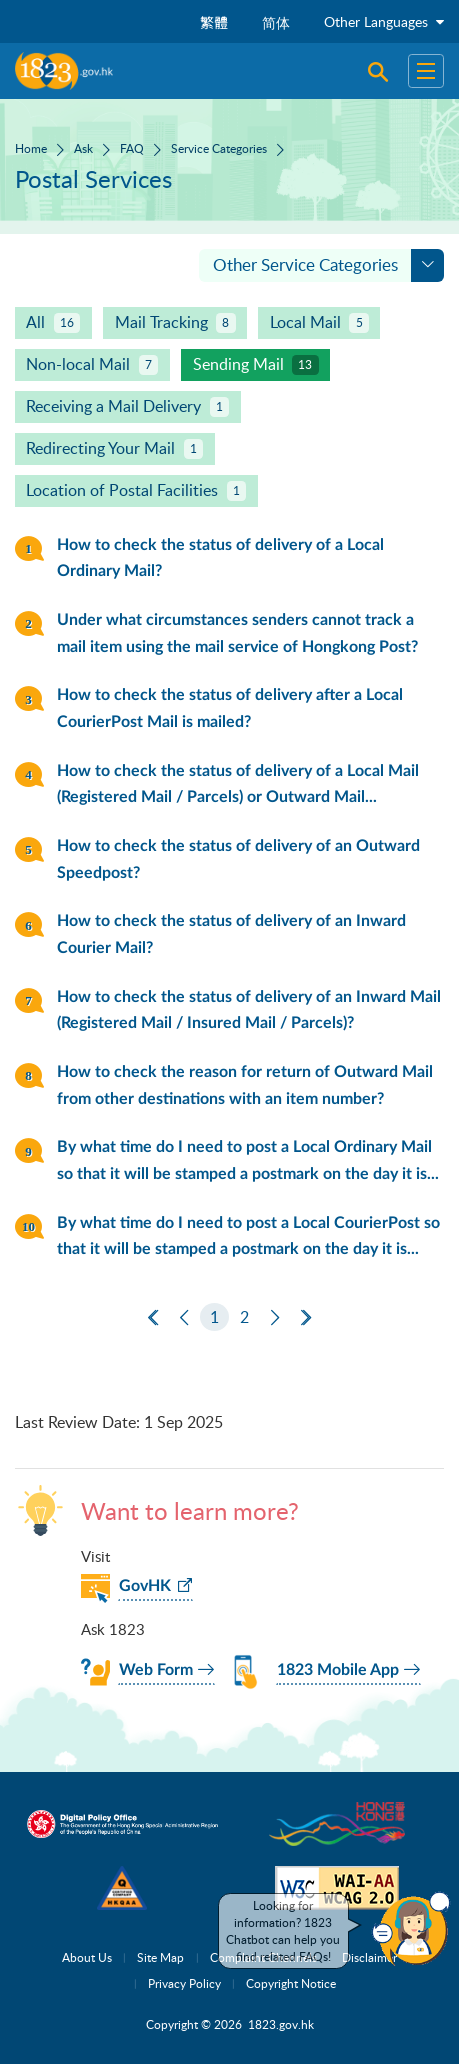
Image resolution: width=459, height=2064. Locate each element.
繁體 (214, 22)
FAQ (132, 148)
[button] (411, 1929)
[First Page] (153, 1318)
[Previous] (184, 1318)
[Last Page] (306, 1318)
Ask (83, 148)
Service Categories (219, 148)
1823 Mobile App (338, 1670)
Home (31, 148)
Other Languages (384, 21)
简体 (276, 22)
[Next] (275, 1318)
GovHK (145, 1586)
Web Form (156, 1670)
